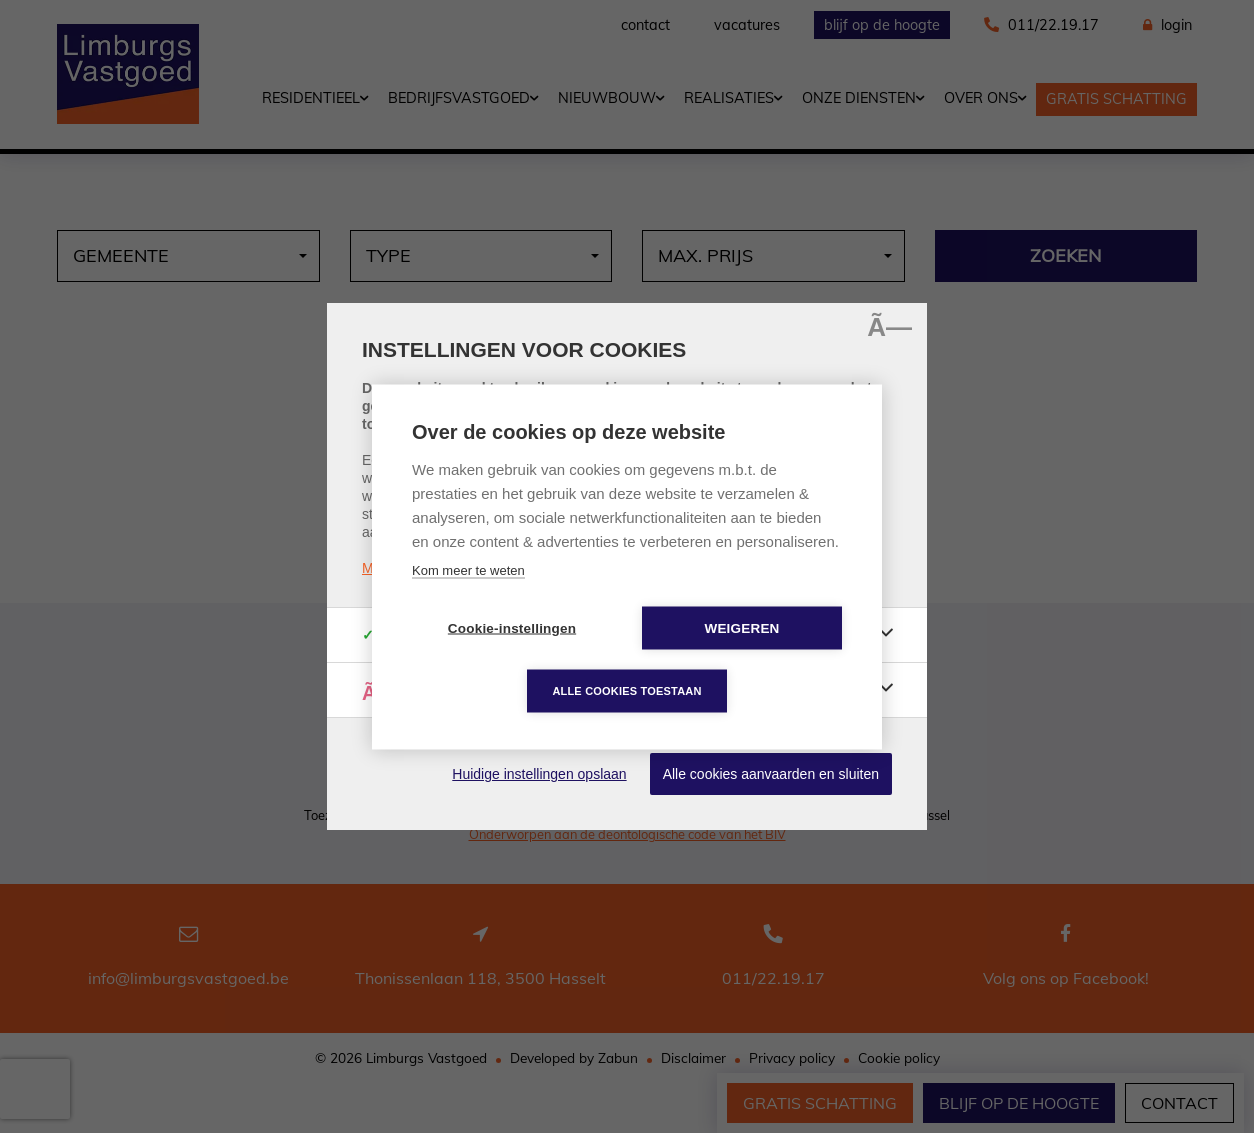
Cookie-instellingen (512, 627)
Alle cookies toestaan (626, 690)
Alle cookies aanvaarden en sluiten (771, 774)
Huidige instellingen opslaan (539, 774)
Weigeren (741, 627)
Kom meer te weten (468, 569)
